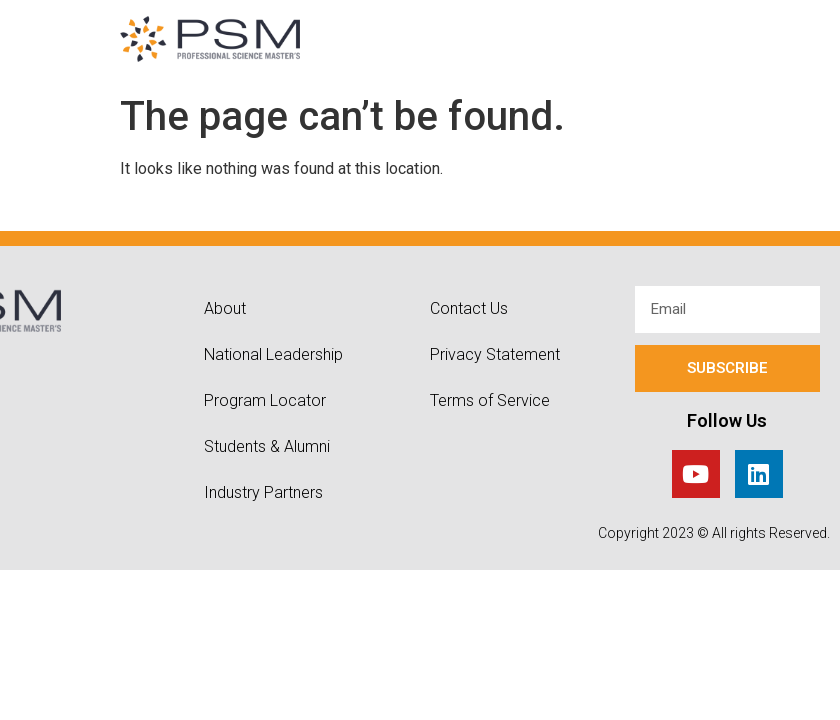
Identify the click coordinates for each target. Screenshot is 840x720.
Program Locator (265, 400)
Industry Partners (263, 492)
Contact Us (469, 308)
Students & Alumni (267, 446)
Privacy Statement (495, 354)
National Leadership (273, 354)
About (225, 308)
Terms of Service (490, 400)
